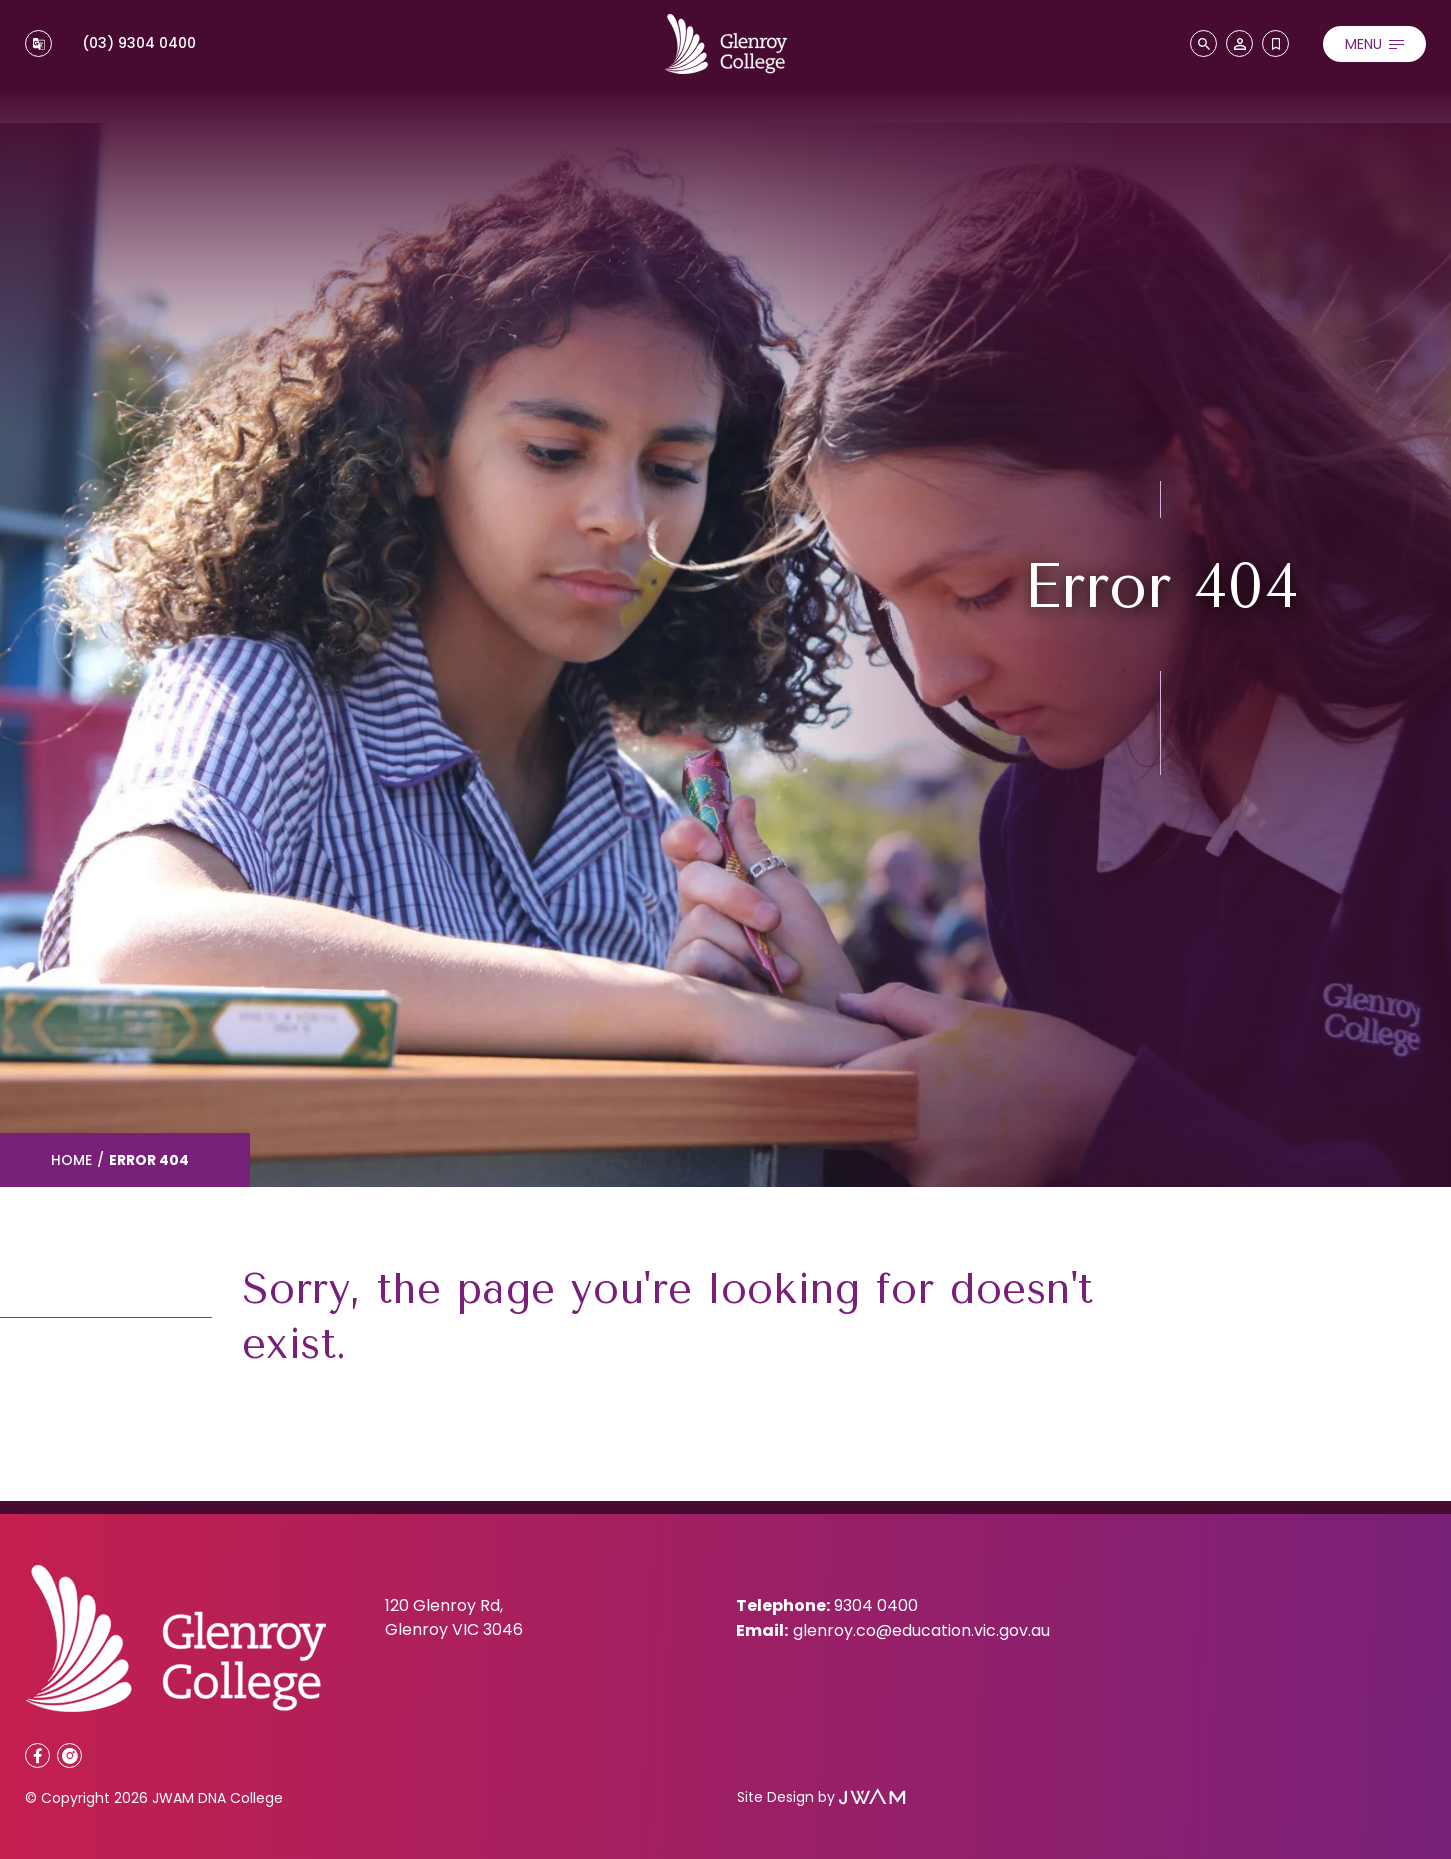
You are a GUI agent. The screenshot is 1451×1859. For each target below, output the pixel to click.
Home (71, 1160)
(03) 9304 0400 (139, 43)
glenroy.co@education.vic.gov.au (921, 1630)
